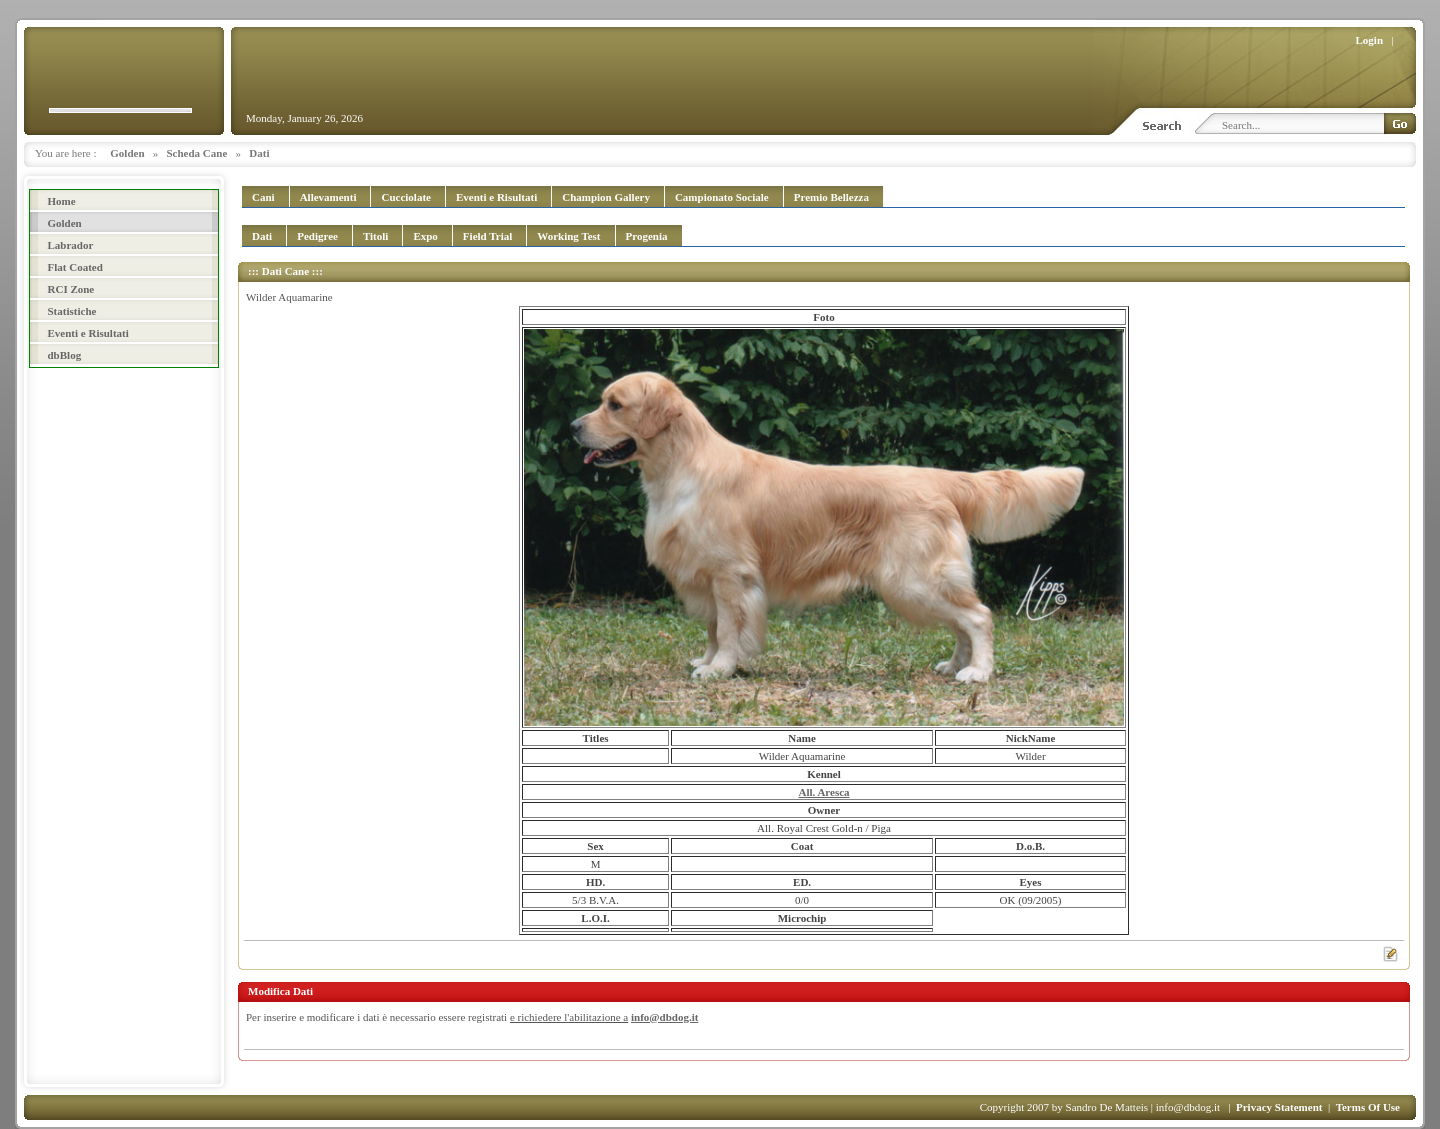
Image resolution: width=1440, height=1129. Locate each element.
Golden (127, 153)
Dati (259, 153)
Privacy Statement (1279, 1107)
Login (1370, 40)
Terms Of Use (1368, 1107)
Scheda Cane (197, 153)
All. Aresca (823, 792)
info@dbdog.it (664, 1017)
